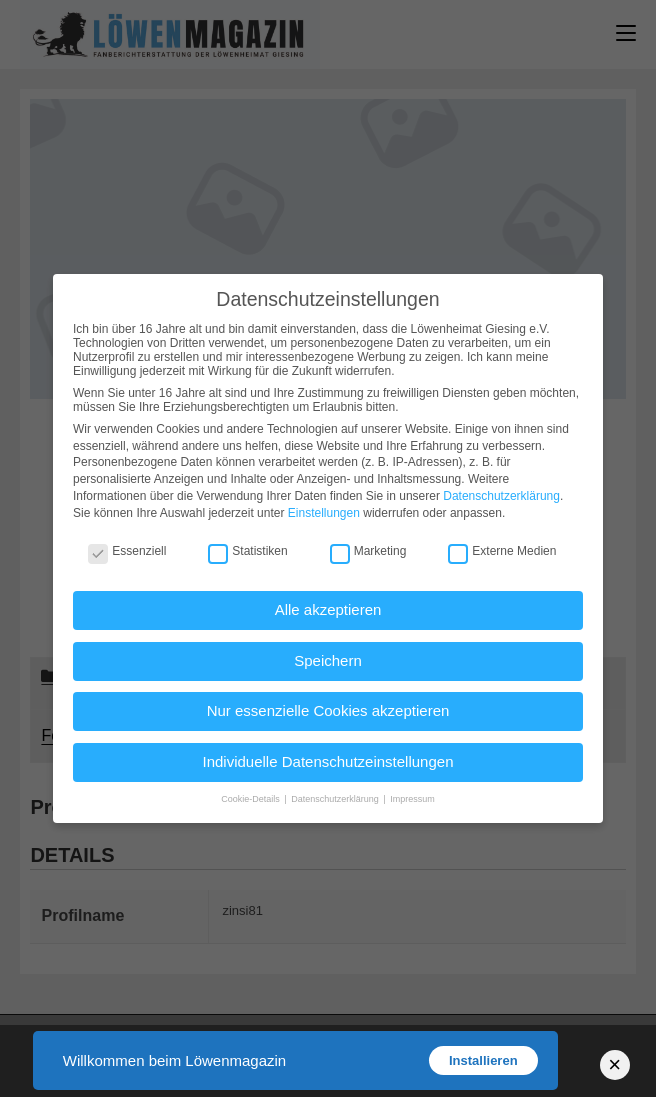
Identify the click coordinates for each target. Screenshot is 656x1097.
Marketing (368, 551)
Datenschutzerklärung (501, 496)
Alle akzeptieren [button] (328, 609)
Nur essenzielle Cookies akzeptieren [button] (328, 710)
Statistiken (247, 551)
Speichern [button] (328, 660)
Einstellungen (324, 513)
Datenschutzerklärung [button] (336, 799)
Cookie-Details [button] (251, 799)
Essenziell (127, 551)
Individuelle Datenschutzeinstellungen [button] (327, 761)
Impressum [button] (412, 799)
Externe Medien (502, 551)
